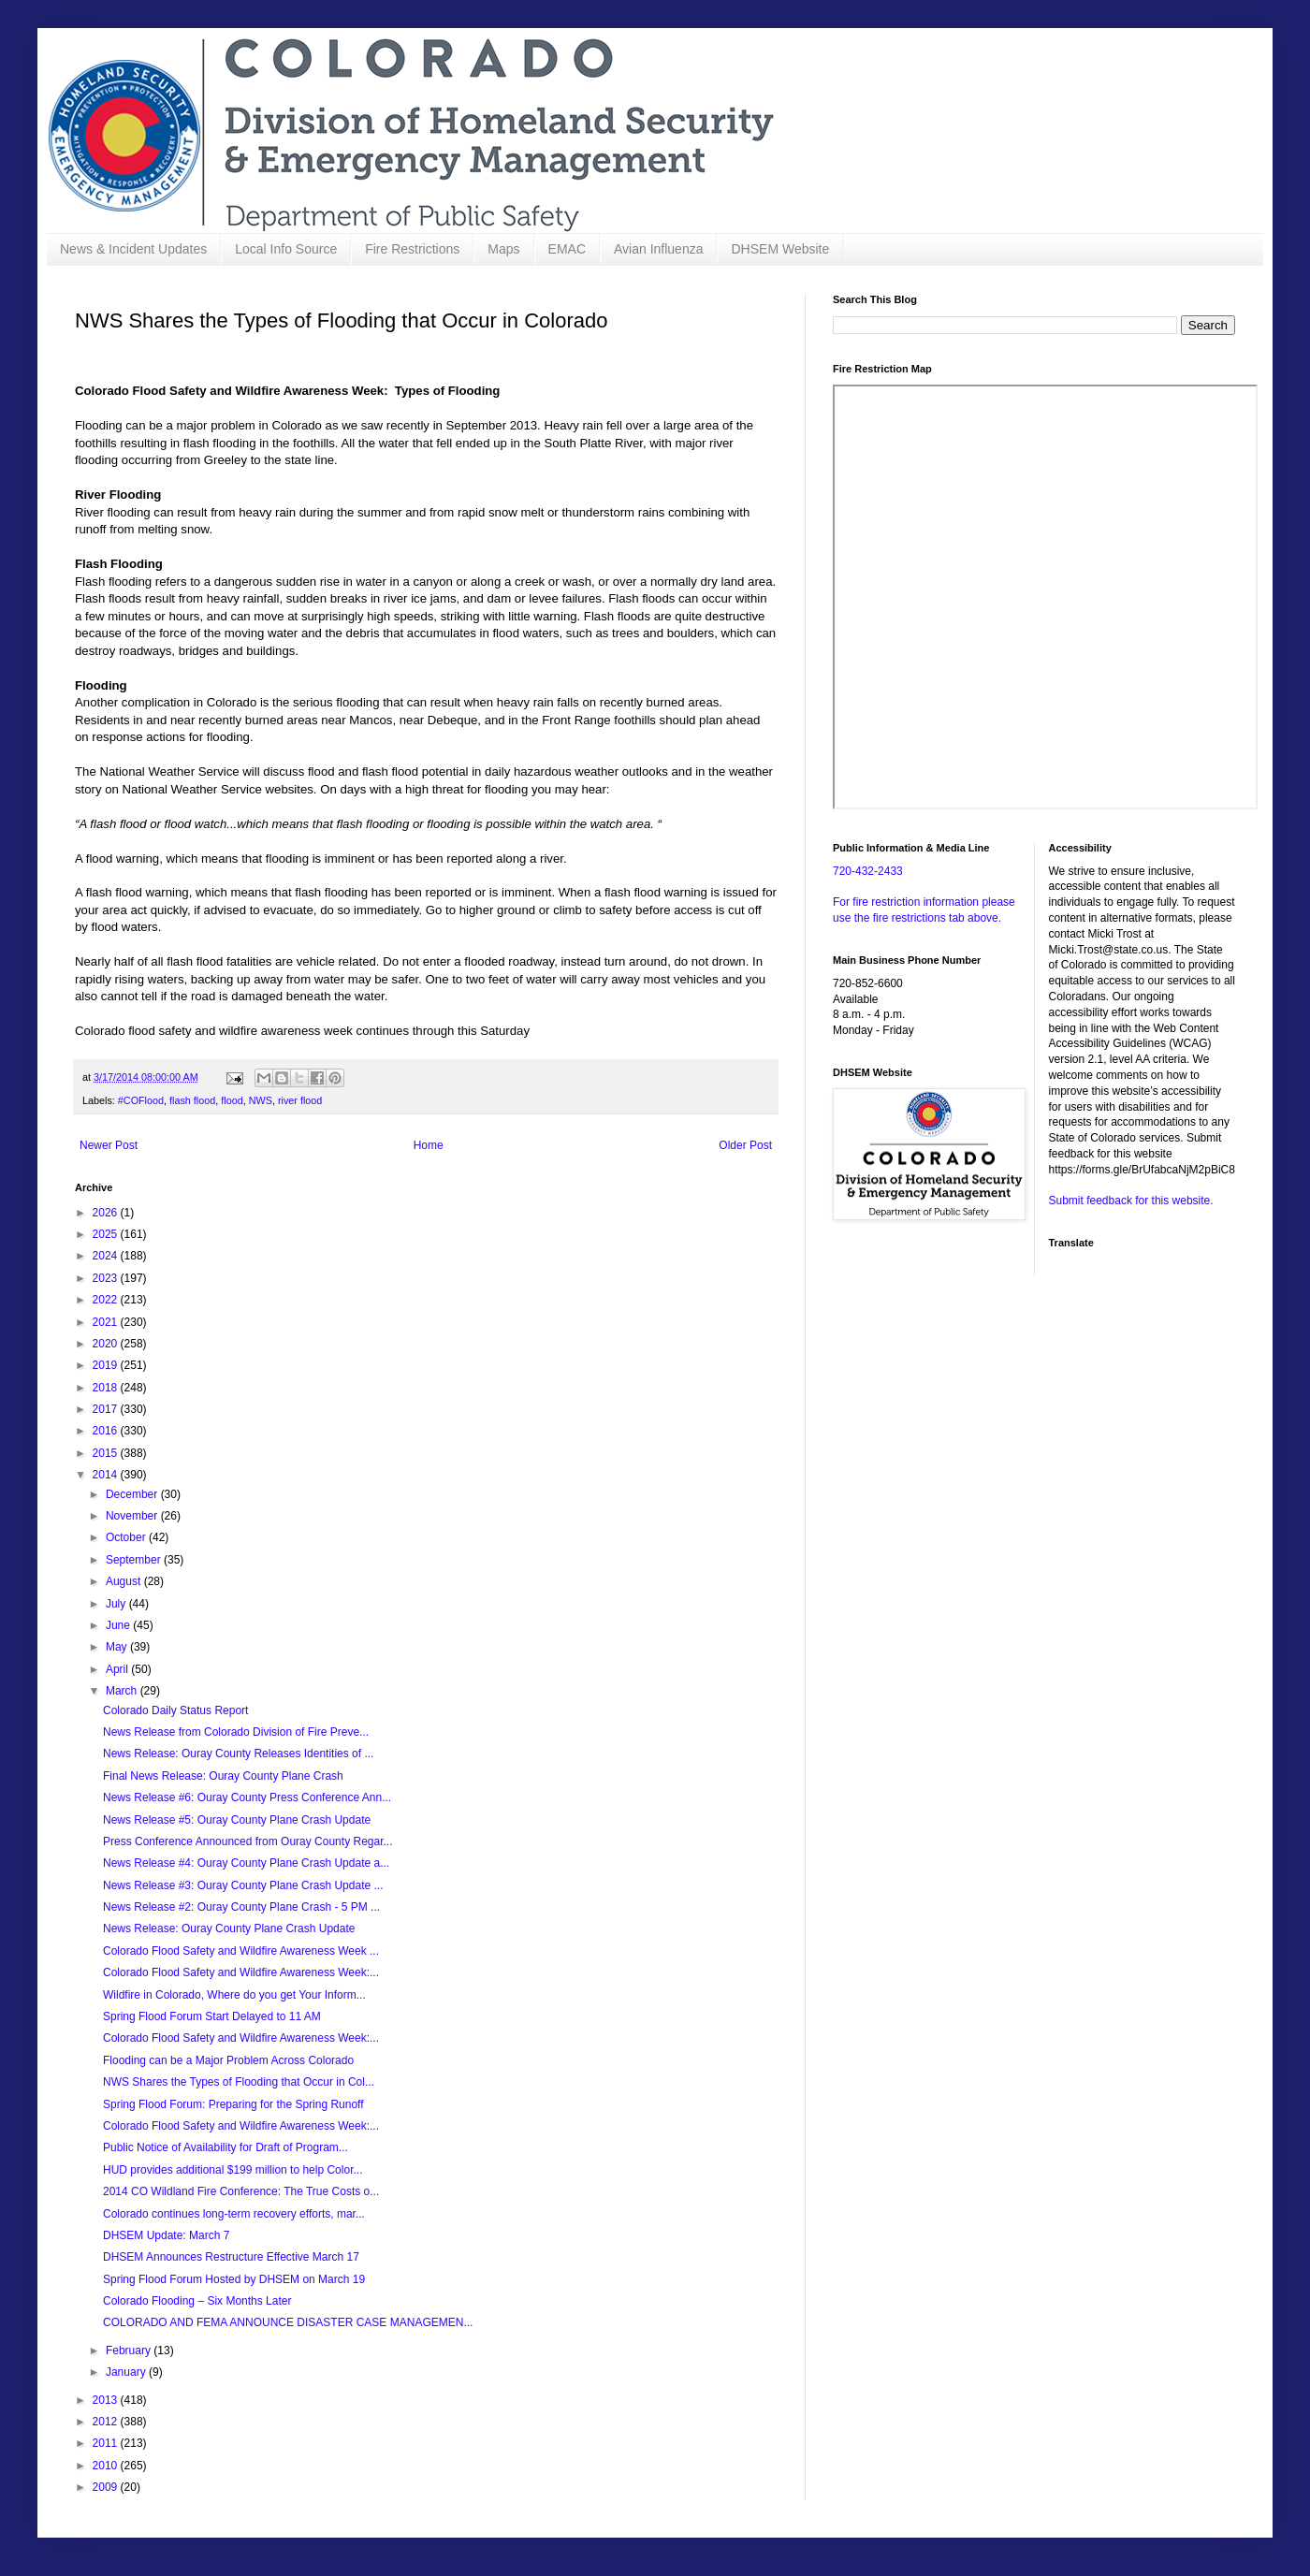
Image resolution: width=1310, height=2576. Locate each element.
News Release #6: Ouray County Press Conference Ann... (247, 1797)
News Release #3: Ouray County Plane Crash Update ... (243, 1885)
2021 (107, 1322)
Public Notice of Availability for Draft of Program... (225, 2147)
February (129, 2350)
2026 (107, 1212)
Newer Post (109, 1145)
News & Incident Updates (133, 248)
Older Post (745, 1145)
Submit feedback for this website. (1131, 1200)
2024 (107, 1255)
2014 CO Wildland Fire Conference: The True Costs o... (241, 2191)
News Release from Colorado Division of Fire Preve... (236, 1732)
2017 (107, 1409)
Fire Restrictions (412, 248)
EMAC (567, 248)
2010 (107, 2465)
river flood (300, 1100)
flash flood (192, 1100)
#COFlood (141, 1100)
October (127, 1537)
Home (429, 1145)
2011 (107, 2443)
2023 (107, 1278)
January (127, 2372)
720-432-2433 (868, 871)
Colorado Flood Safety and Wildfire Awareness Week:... (241, 1972)
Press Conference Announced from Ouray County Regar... (248, 1841)
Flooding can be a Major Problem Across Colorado (228, 2060)
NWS (260, 1100)
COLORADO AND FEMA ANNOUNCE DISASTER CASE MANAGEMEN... (288, 2322)
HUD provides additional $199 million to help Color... (232, 2169)
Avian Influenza (658, 248)
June (119, 1625)
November (133, 1515)
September (135, 1559)
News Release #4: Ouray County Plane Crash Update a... (246, 1863)
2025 (107, 1234)
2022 (107, 1299)
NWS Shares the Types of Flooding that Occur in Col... (238, 2081)
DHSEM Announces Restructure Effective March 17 (231, 2256)
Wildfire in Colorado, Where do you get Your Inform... (234, 1994)
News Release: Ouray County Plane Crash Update (229, 1928)
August (125, 1581)
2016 (107, 1430)
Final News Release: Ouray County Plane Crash (223, 1776)
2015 (107, 1453)
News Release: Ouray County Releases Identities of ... (238, 1753)
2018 (107, 1387)
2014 (107, 1474)
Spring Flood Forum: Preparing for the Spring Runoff (233, 2104)
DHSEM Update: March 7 (166, 2235)
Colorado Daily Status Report (175, 1710)
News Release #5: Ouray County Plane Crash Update (237, 1819)
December (133, 1494)
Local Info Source (286, 248)
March (123, 1690)
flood (231, 1100)
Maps (503, 248)
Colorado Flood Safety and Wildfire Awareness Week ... (241, 1950)
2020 (107, 1343)
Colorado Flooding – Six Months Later (197, 2300)
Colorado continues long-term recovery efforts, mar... (234, 2213)
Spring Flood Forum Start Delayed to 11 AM (212, 2016)
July (117, 1603)
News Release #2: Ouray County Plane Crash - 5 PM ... (241, 1907)
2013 (107, 2400)
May (118, 1646)
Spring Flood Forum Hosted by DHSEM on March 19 (234, 2279)
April (118, 1669)
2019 (107, 1365)
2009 (107, 2487)
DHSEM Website (780, 248)
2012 (107, 2421)
